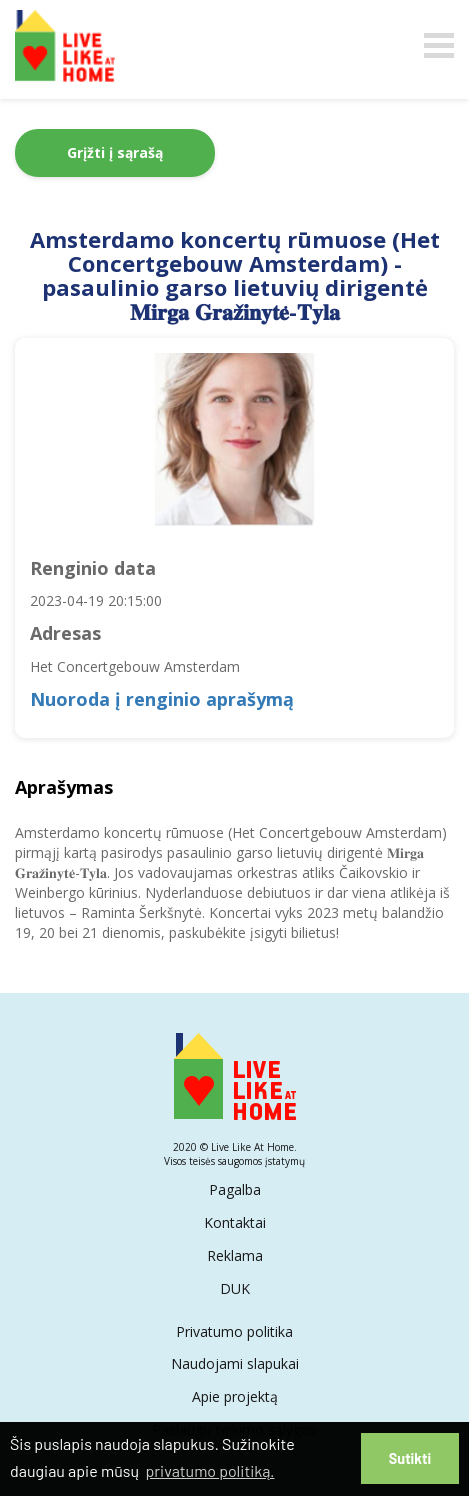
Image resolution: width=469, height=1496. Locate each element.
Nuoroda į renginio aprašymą (162, 699)
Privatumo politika (234, 1331)
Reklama (235, 1255)
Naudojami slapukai (235, 1363)
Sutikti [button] (410, 1458)
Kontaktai (235, 1222)
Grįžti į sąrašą (115, 152)
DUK (235, 1288)
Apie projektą (235, 1396)
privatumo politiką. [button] (209, 1470)
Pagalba (235, 1189)
